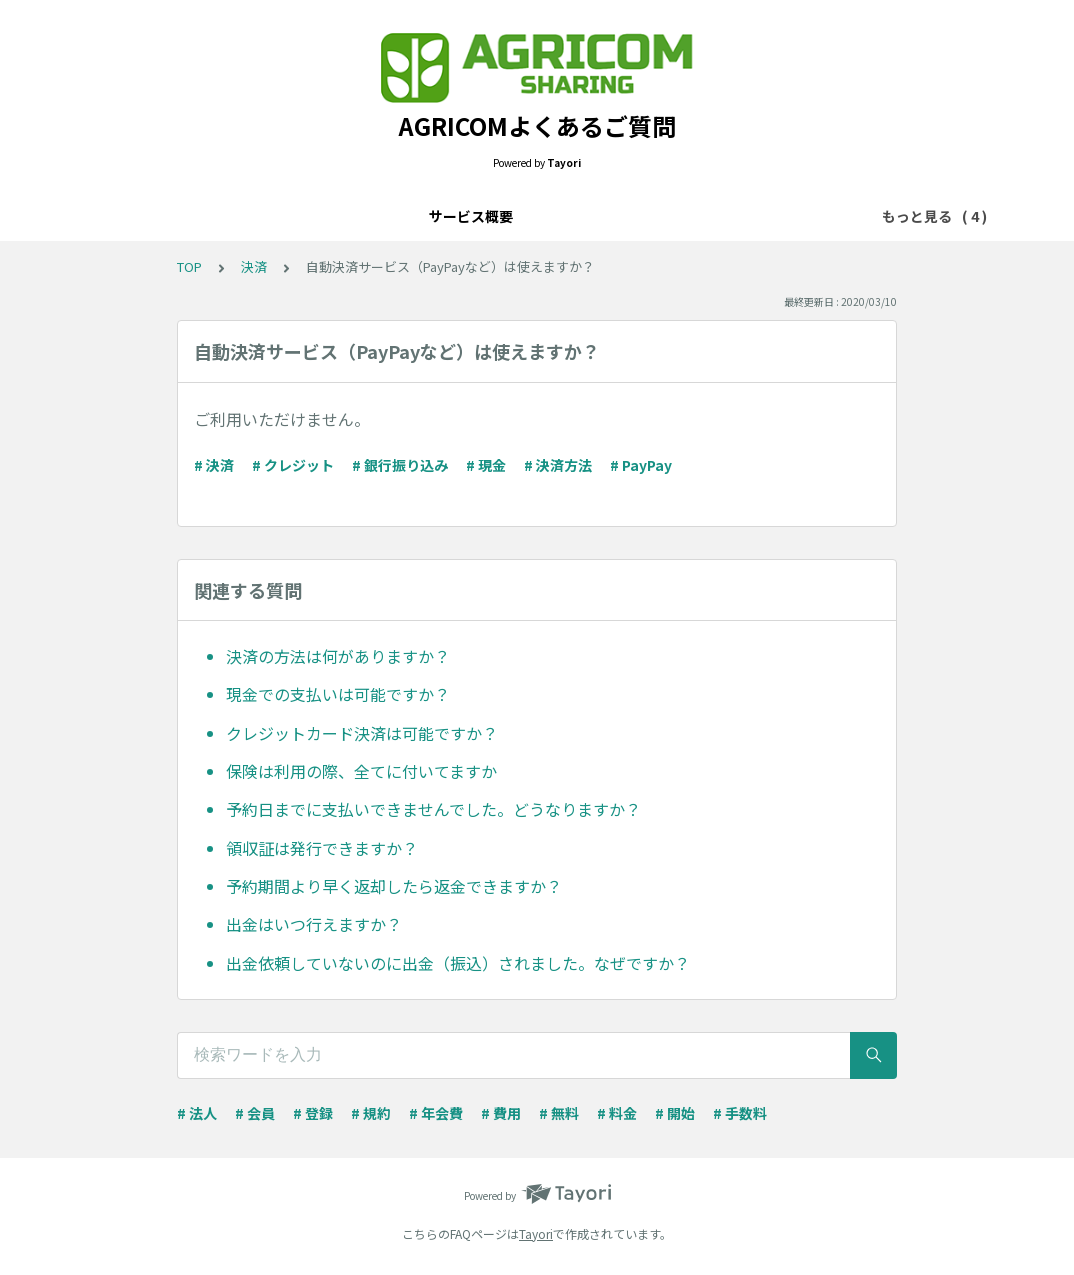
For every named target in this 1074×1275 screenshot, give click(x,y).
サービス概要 (341, 216)
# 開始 (675, 1113)
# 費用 (501, 1113)
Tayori (536, 1233)
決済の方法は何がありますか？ (338, 656)
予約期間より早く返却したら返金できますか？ (394, 886)
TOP (189, 266)
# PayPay (641, 465)
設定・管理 (502, 216)
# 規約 (371, 1113)
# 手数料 (740, 1113)
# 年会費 (436, 1113)
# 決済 (214, 465)
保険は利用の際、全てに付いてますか (361, 771)
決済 (425, 216)
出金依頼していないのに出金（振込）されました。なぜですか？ (458, 963)
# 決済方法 (558, 465)
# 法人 (197, 1113)
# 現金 (486, 465)
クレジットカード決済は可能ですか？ (362, 733)
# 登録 (313, 1113)
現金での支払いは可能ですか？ (338, 694)
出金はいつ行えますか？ (314, 924)
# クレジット (293, 465)
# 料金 (617, 1113)
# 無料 (559, 1113)
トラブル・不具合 (621, 216)
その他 (726, 216)
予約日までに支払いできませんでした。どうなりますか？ (433, 809)
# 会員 (255, 1113)
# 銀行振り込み (400, 465)
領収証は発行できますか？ (322, 848)
